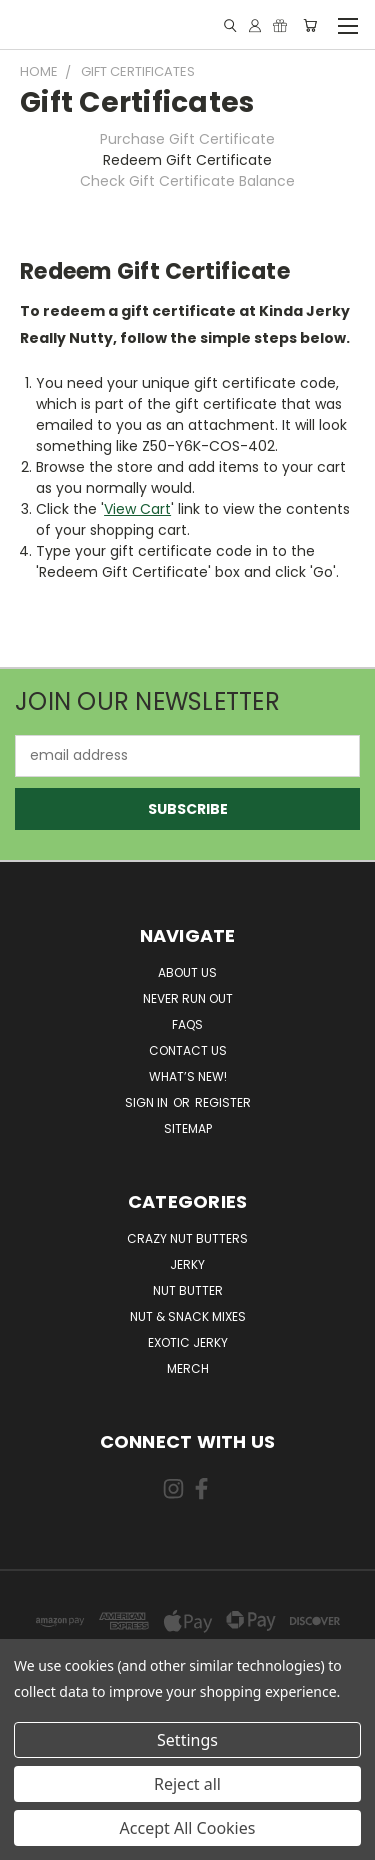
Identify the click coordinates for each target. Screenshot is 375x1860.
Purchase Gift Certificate (187, 139)
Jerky (187, 1264)
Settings (187, 1740)
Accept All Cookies (188, 1828)
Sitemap (188, 1128)
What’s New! (188, 1076)
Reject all (187, 1784)
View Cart (137, 509)
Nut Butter (188, 1290)
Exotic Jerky (188, 1342)
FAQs (187, 1024)
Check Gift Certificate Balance (187, 181)
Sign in (148, 1102)
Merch (188, 1368)
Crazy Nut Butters (187, 1238)
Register (223, 1102)
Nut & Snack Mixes (188, 1316)
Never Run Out (188, 998)
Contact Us (188, 1050)
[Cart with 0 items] (310, 25)
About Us (187, 972)
